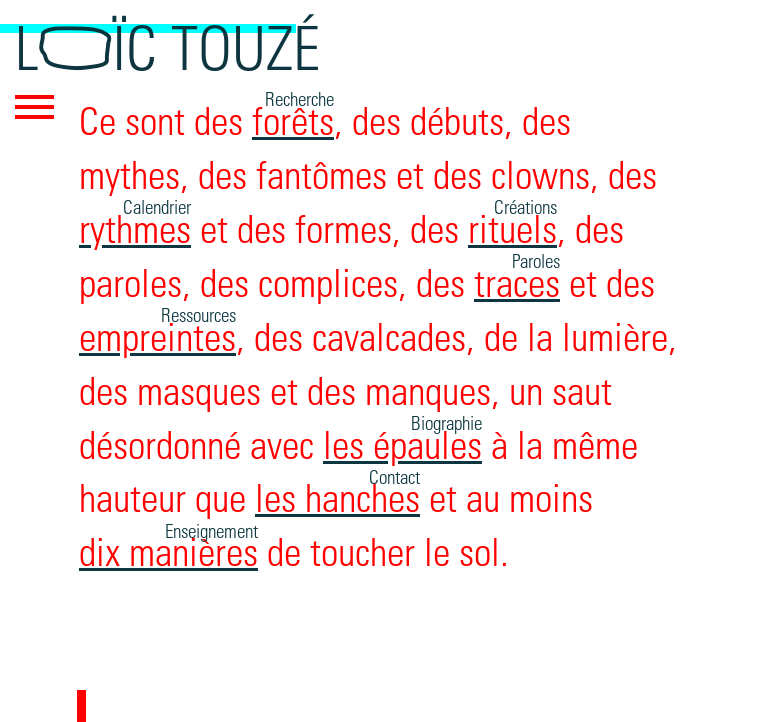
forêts (293, 118)
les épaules (402, 442)
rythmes (135, 226)
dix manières (168, 549)
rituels (512, 226)
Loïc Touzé (167, 45)
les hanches (337, 495)
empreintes (157, 334)
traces (517, 280)
